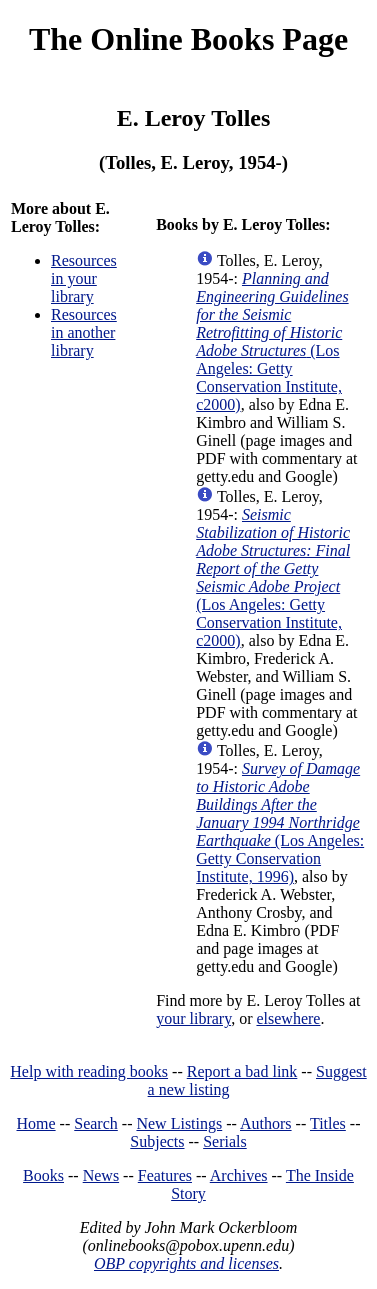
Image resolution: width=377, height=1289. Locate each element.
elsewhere (288, 1018)
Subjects (157, 1141)
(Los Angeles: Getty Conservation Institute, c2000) (272, 341)
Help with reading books (89, 1071)
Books (43, 1175)
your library (193, 1018)
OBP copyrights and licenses (186, 1263)
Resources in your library (84, 278)
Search (96, 1123)
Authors (266, 1123)
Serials (225, 1141)
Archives (239, 1175)
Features (165, 1175)
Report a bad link (242, 1071)
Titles (328, 1123)
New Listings (179, 1123)
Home (36, 1123)
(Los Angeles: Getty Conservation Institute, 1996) (280, 822)
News (101, 1175)
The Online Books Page (188, 39)
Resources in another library (84, 332)
